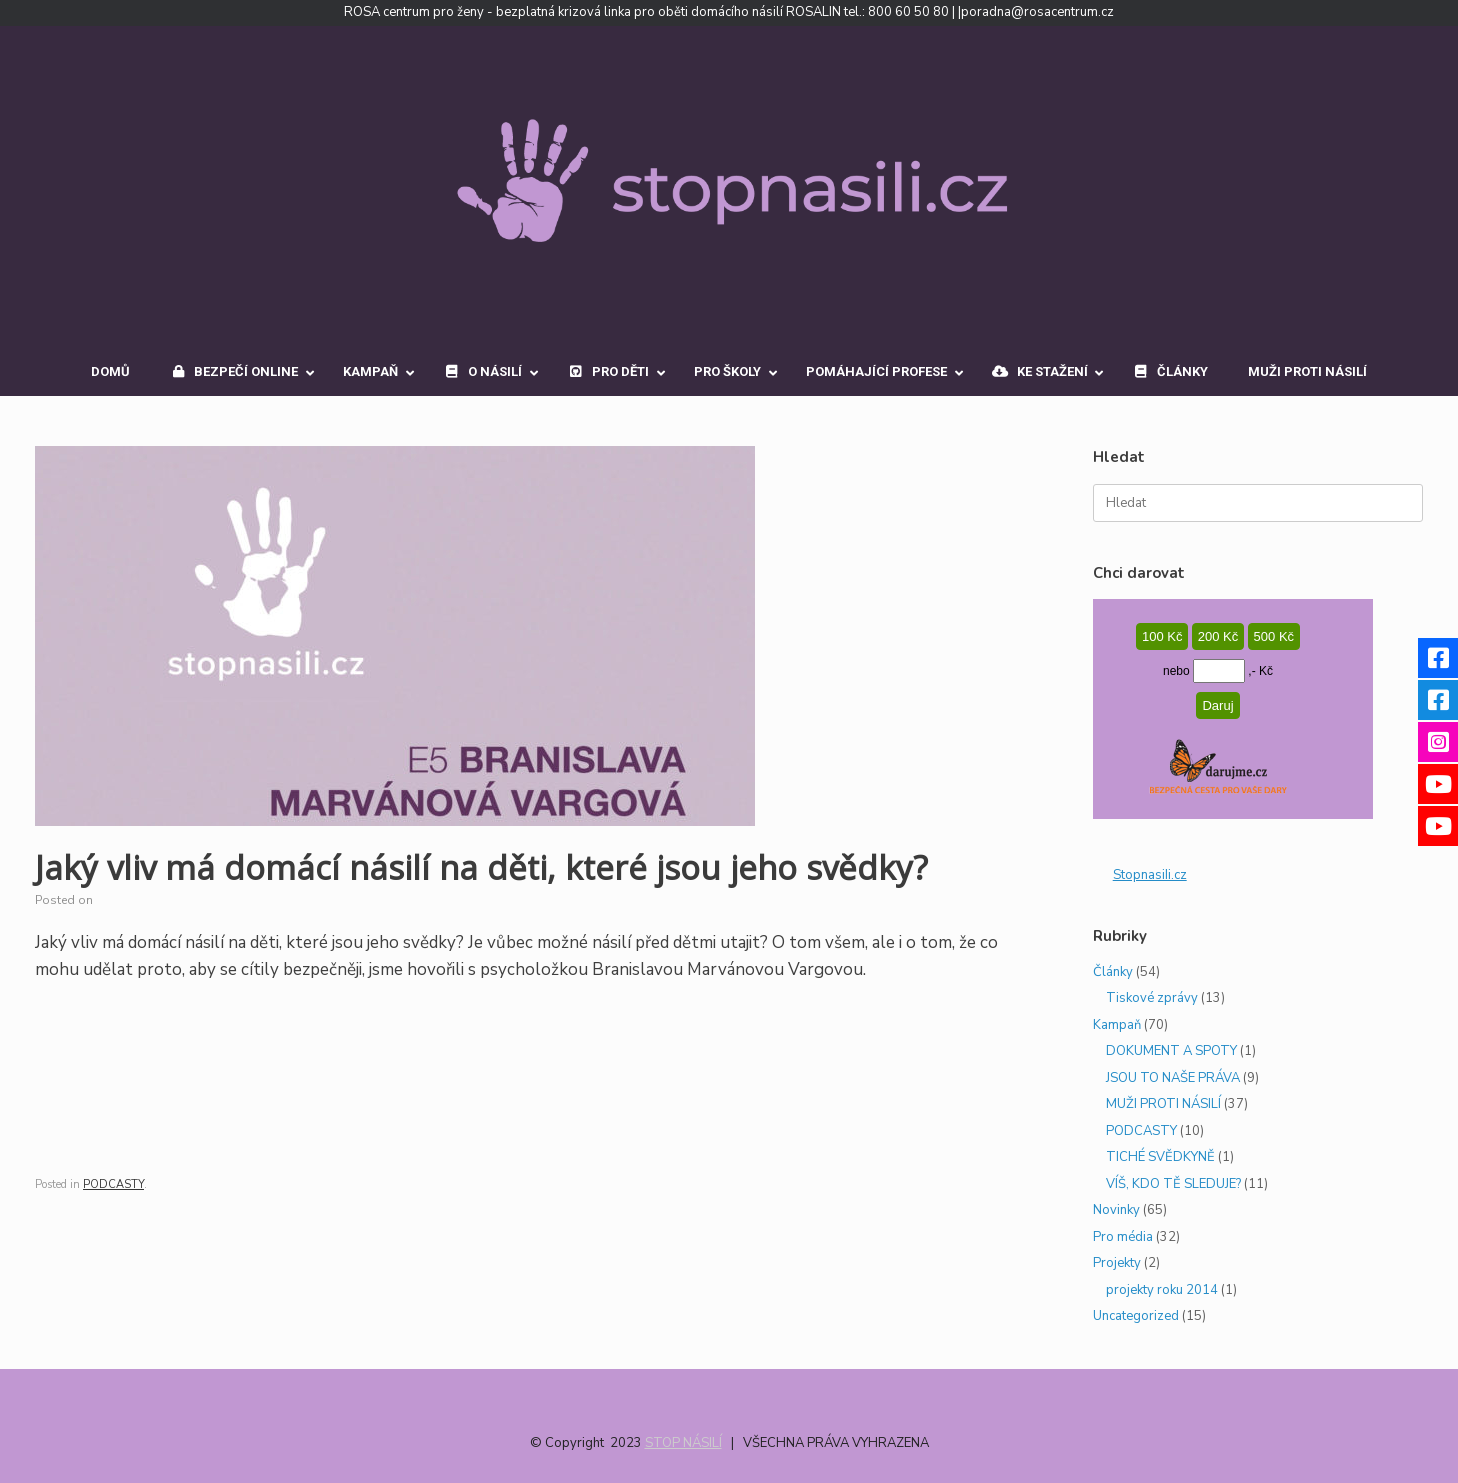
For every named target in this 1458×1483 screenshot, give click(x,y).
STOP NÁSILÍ (683, 1443)
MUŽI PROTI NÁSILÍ (1163, 1104)
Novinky (1116, 1210)
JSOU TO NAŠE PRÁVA (1173, 1078)
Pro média (1123, 1237)
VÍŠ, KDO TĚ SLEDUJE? (1173, 1184)
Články (1113, 972)
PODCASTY (113, 1184)
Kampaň (1117, 1025)
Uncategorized (1136, 1316)
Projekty (1117, 1263)
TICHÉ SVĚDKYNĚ (1160, 1157)
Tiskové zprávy (1152, 998)
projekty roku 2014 (1162, 1290)
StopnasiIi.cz (1150, 875)
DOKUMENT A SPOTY (1171, 1051)
